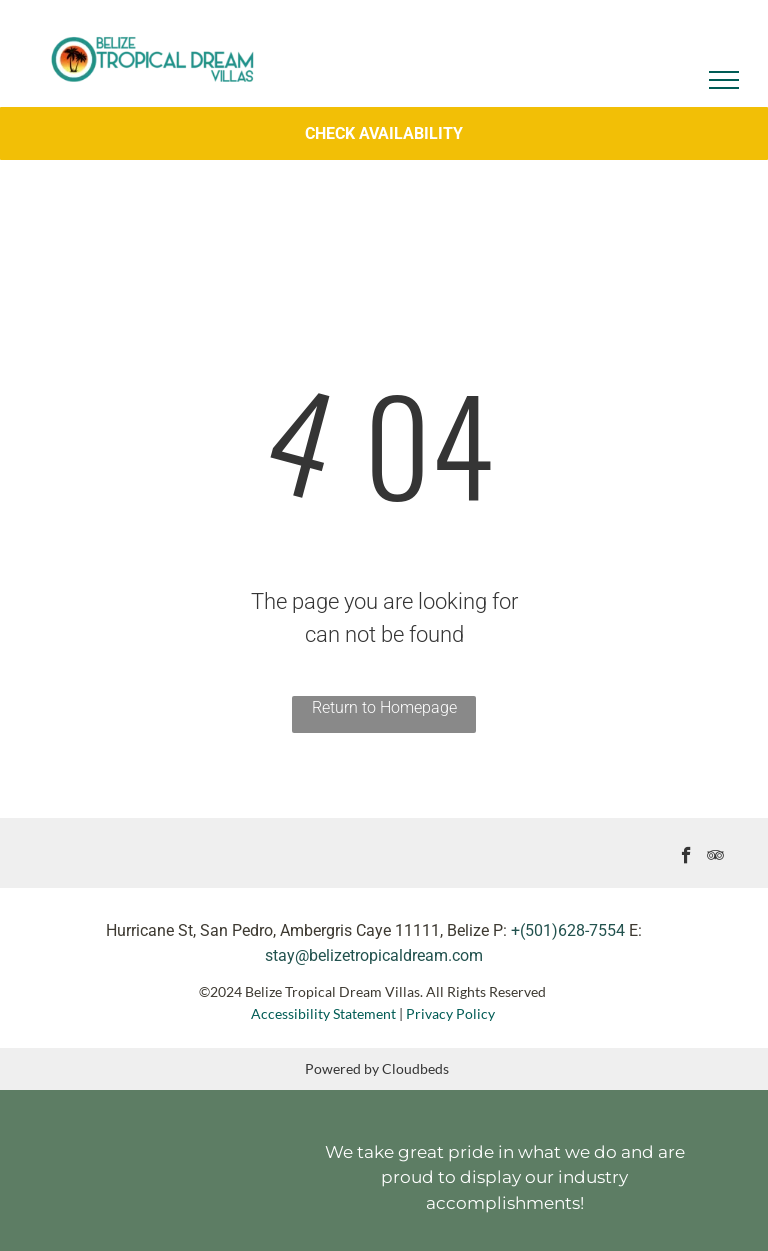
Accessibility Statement (323, 1013)
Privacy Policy (452, 1013)
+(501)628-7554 (568, 930)
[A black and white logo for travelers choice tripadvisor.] (110, 1167)
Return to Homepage (384, 707)
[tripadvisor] (715, 858)
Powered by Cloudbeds (377, 1068)
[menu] (724, 80)
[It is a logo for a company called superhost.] (215, 1167)
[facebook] (686, 858)
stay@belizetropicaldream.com (374, 955)
